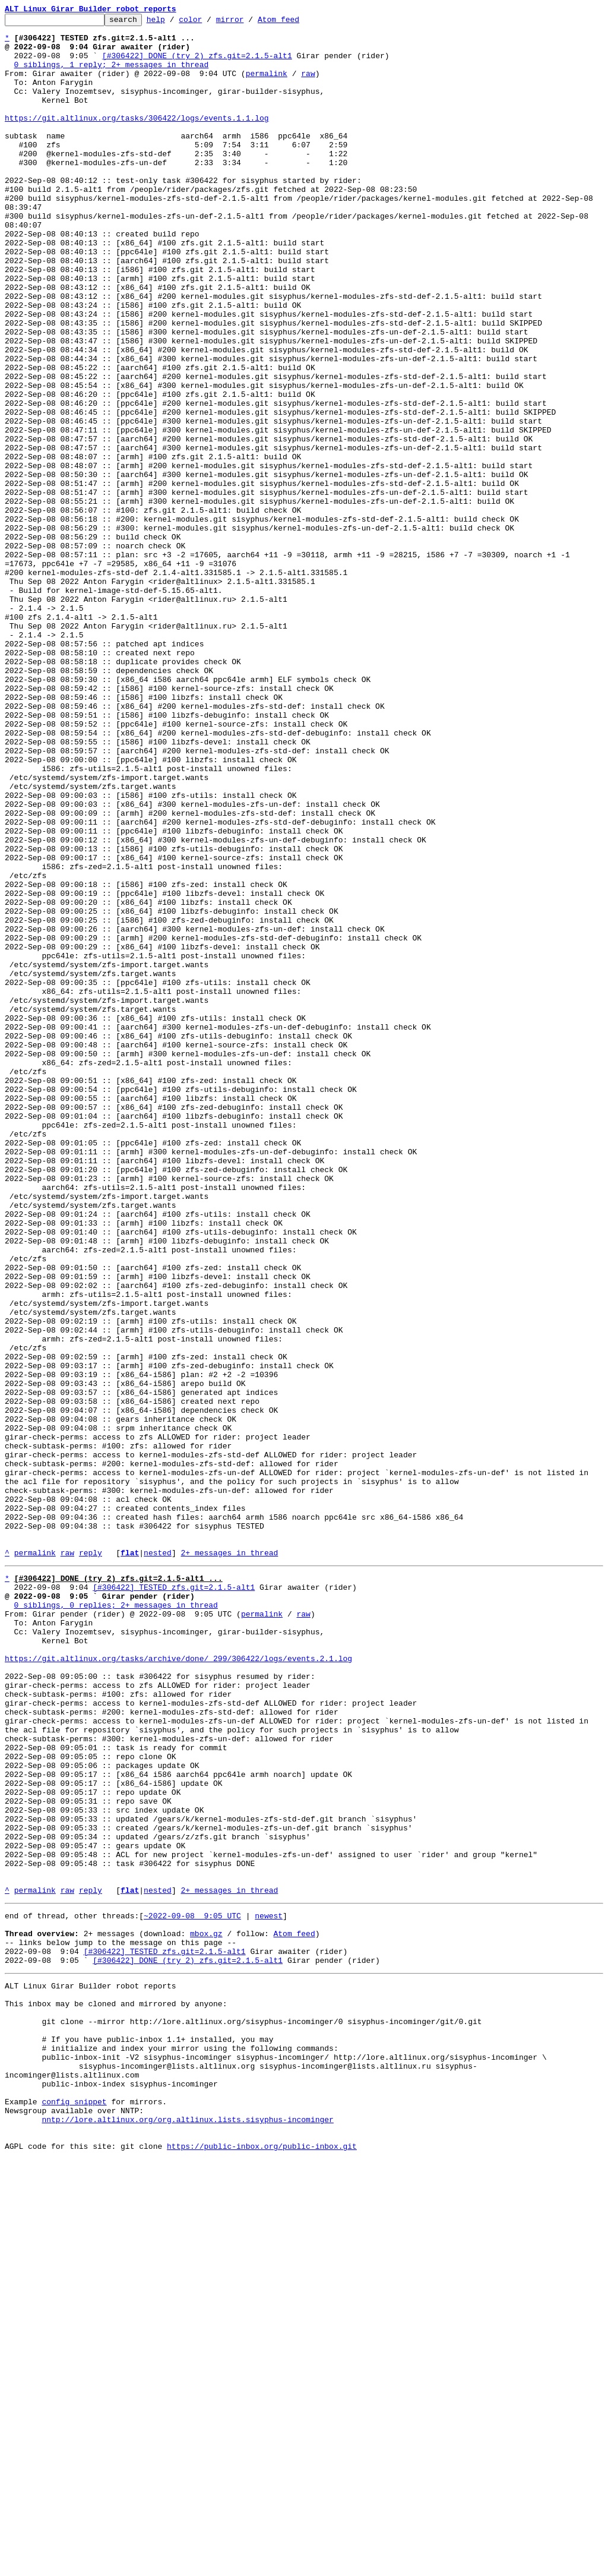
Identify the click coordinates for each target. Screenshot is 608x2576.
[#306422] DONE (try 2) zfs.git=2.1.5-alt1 (197, 64)
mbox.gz (206, 2311)
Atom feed (297, 22)
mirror (248, 22)
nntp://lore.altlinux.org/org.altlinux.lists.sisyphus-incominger (187, 2531)
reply (90, 1860)
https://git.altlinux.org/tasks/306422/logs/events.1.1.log (137, 139)
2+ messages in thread (229, 1860)
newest (269, 2289)
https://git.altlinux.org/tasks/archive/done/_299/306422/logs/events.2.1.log (178, 1984)
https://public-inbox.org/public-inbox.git (262, 2563)
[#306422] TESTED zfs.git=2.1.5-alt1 (174, 1898)
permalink (266, 85)
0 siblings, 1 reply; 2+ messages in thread (111, 75)
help (174, 22)
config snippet (74, 2509)
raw (308, 85)
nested (158, 1860)
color (208, 22)
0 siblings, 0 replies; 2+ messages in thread (116, 1920)
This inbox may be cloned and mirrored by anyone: (116, 2391)
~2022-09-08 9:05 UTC (192, 2289)
